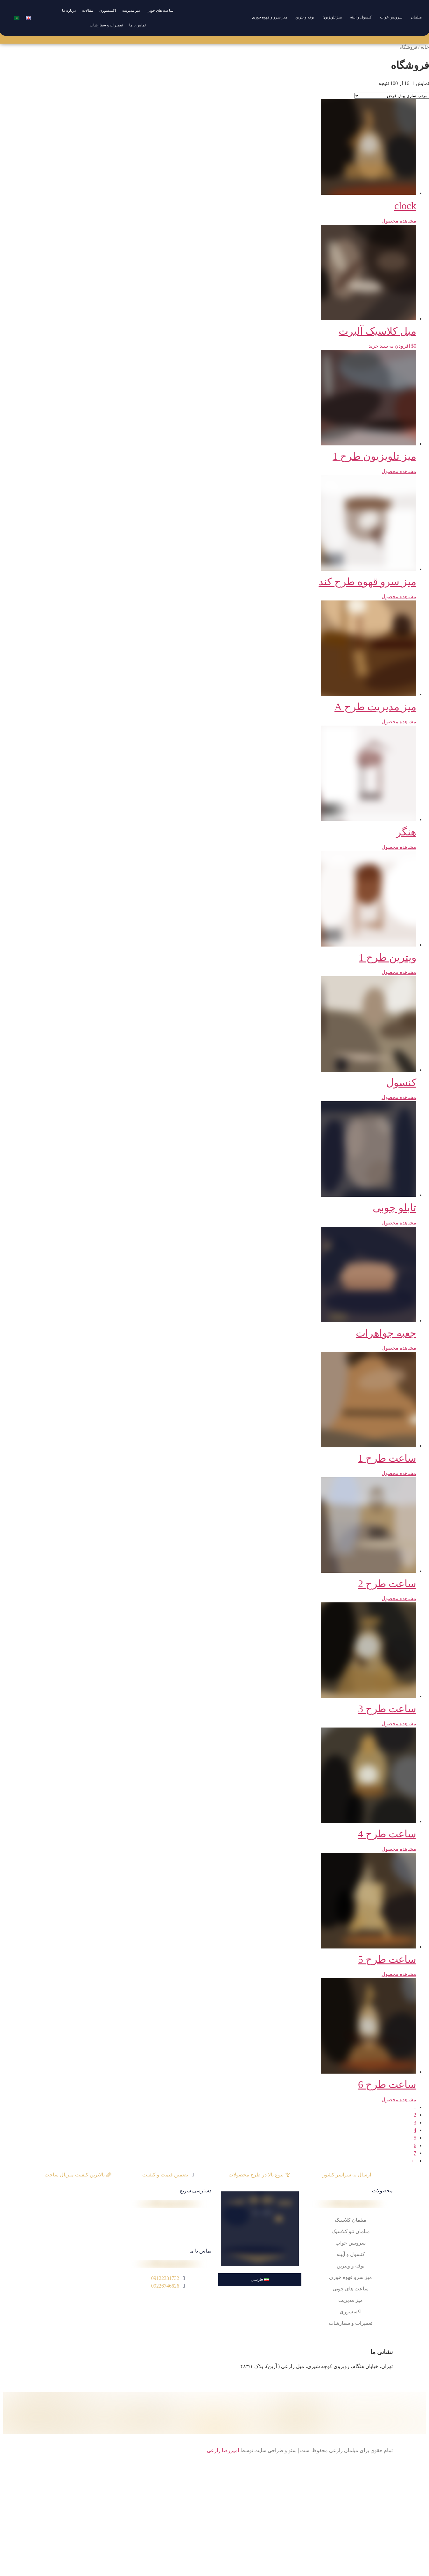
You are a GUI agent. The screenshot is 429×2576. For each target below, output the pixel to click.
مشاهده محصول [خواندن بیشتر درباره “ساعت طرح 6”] (399, 2099)
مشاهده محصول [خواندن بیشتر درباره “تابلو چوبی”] (399, 1222)
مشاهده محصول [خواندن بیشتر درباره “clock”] (399, 221)
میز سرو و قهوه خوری (269, 17)
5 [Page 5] (415, 2137)
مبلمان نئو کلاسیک (351, 2231)
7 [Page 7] (415, 2153)
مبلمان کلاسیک (350, 2220)
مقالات (87, 10)
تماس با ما (137, 25)
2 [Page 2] (415, 2115)
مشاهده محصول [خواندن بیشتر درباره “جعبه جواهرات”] (399, 1348)
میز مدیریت (131, 10)
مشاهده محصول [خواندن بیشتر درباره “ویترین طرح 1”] (399, 972)
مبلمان (416, 17)
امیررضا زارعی (223, 2450)
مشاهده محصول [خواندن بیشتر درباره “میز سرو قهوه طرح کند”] (399, 596)
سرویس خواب (391, 17)
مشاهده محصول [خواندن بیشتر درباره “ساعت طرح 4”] (399, 1849)
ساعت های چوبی (160, 10)
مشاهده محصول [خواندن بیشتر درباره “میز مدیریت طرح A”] (399, 721)
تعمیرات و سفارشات (106, 25)
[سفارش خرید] (391, 96)
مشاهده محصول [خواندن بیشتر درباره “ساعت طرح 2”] (399, 1598)
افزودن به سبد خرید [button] (389, 346)
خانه (425, 47)
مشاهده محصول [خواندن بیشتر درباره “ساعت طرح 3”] (399, 1723)
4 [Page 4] (415, 2130)
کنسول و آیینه (361, 17)
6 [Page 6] (415, 2145)
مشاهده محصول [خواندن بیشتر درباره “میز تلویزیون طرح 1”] (399, 471)
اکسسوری (107, 10)
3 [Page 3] (415, 2122)
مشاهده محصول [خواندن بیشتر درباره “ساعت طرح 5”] (399, 1974)
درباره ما (69, 10)
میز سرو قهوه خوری (350, 2277)
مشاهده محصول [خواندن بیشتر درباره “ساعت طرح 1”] (399, 1473)
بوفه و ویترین (350, 2265)
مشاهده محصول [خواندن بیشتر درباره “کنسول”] (399, 1097)
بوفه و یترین (304, 17)
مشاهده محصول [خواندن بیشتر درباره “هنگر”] (399, 847)
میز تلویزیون (332, 17)
